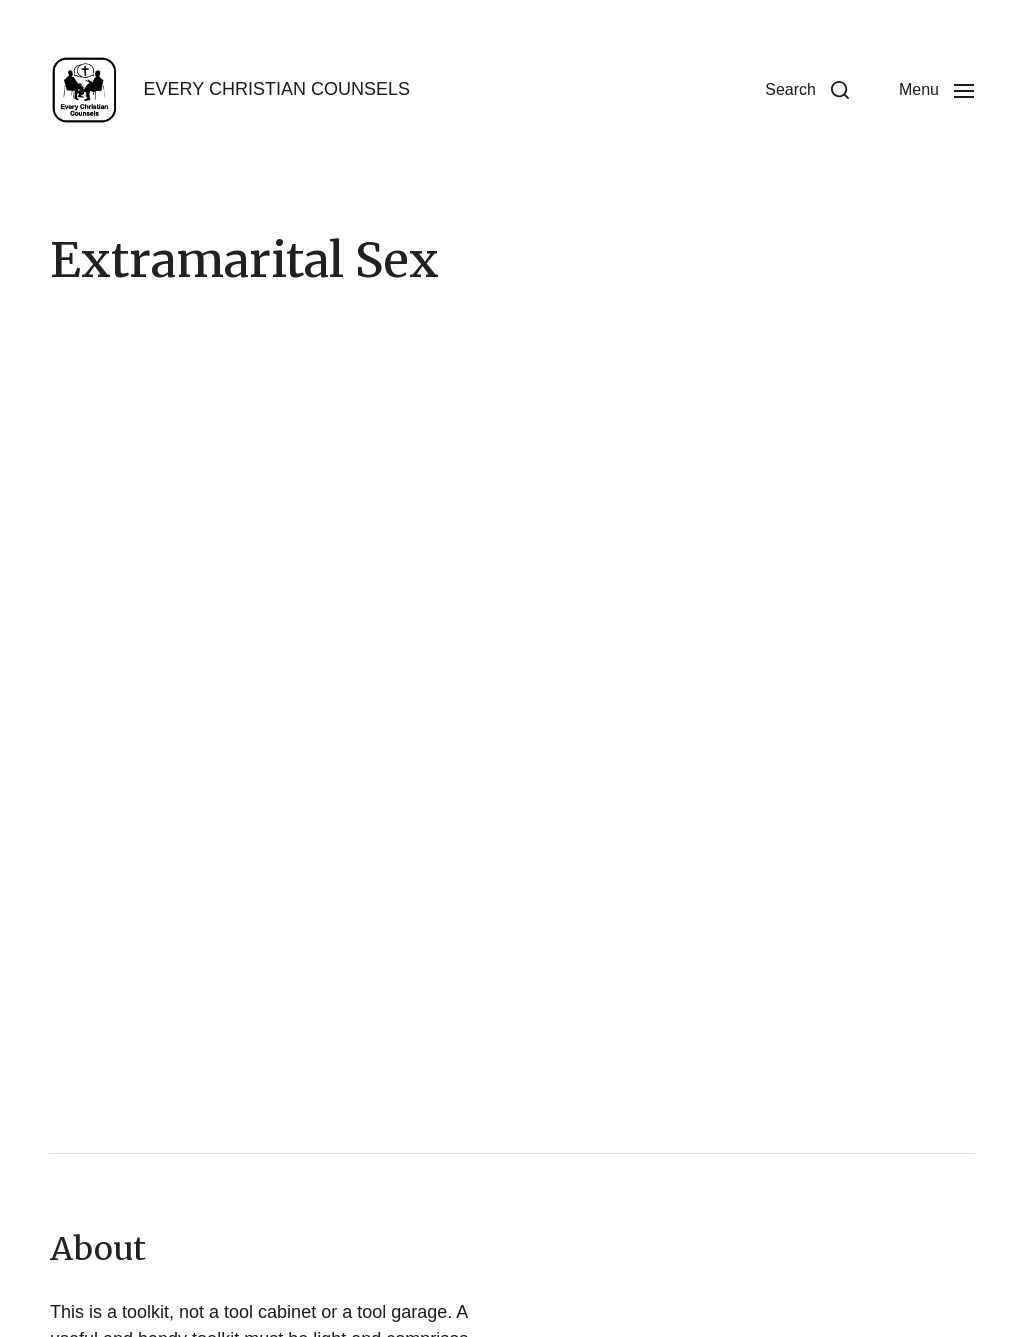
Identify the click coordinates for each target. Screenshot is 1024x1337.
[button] (807, 90)
